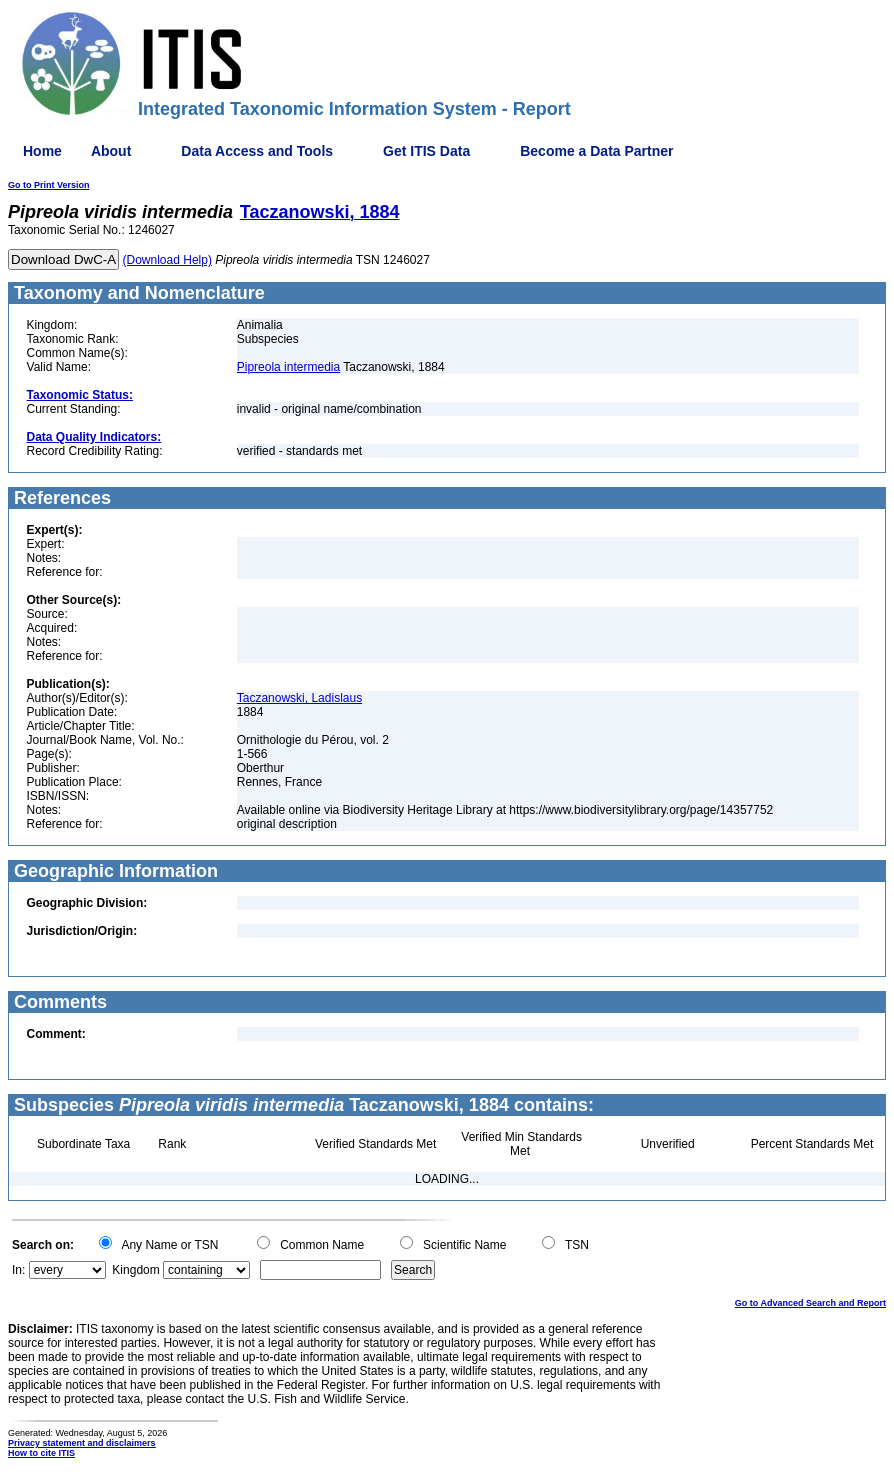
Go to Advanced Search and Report (810, 1303)
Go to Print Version (49, 185)
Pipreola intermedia (288, 367)
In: (18, 1270)
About (111, 151)
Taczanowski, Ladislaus (299, 698)
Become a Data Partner (596, 151)
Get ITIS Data (426, 151)
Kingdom (135, 1270)
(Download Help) (167, 260)
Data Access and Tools (257, 151)
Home (42, 151)
